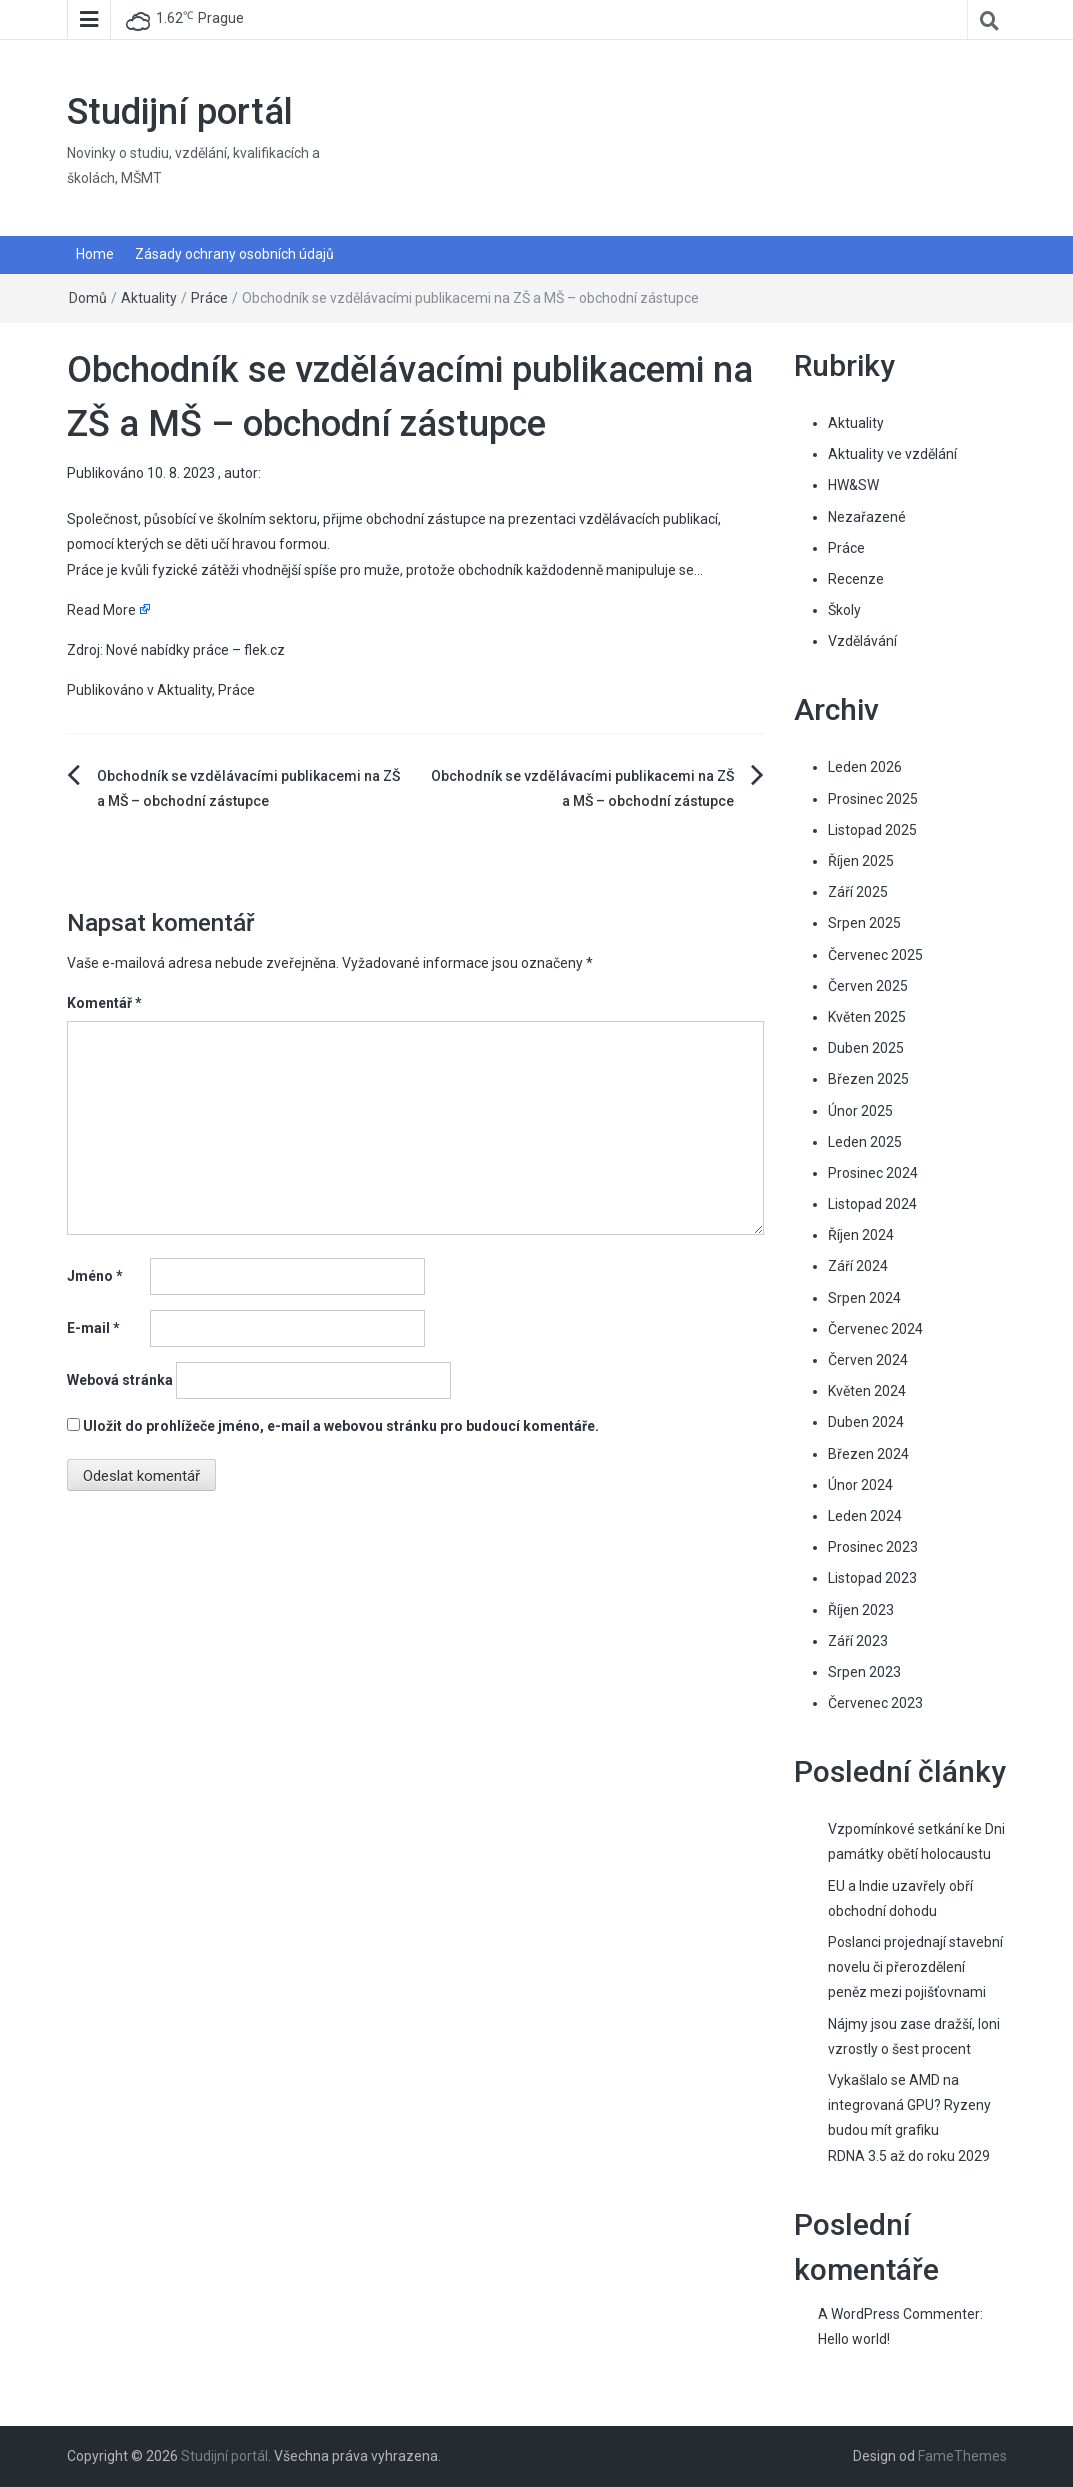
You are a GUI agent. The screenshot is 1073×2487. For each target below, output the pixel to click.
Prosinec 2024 (873, 1173)
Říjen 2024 (861, 1235)
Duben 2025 (866, 1048)
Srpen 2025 (864, 923)
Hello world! (854, 2339)
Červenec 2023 (875, 1703)
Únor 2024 (860, 1485)
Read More (101, 610)
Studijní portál (180, 112)
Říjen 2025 (861, 861)
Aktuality (149, 298)
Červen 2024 (868, 1360)
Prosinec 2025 (873, 799)
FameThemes (962, 2456)
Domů (88, 298)
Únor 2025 (860, 1111)
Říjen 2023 (861, 1610)
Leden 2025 (865, 1142)
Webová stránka (120, 1380)
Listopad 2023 (872, 1578)
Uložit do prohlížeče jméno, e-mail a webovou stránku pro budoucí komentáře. (341, 1426)
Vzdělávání (862, 641)
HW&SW (853, 485)
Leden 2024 (865, 1516)
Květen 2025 (867, 1017)
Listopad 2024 (872, 1204)
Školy (844, 610)
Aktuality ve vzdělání (892, 454)
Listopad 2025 (872, 830)
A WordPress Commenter (899, 2314)
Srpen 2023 (864, 1672)
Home (95, 254)
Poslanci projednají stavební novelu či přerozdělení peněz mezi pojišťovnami (915, 1967)
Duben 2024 (866, 1422)
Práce (209, 298)
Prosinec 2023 (873, 1547)
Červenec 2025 (875, 955)
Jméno (95, 1276)
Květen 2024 (867, 1391)
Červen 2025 (868, 986)
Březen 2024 (868, 1454)
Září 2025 (858, 892)
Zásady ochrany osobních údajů (234, 254)
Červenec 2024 (875, 1329)
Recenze (856, 579)
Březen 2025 (868, 1079)
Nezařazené (867, 517)
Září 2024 (858, 1266)
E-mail (93, 1328)
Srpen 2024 (864, 1298)
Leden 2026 (865, 767)
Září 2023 (858, 1641)
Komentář (104, 1003)
